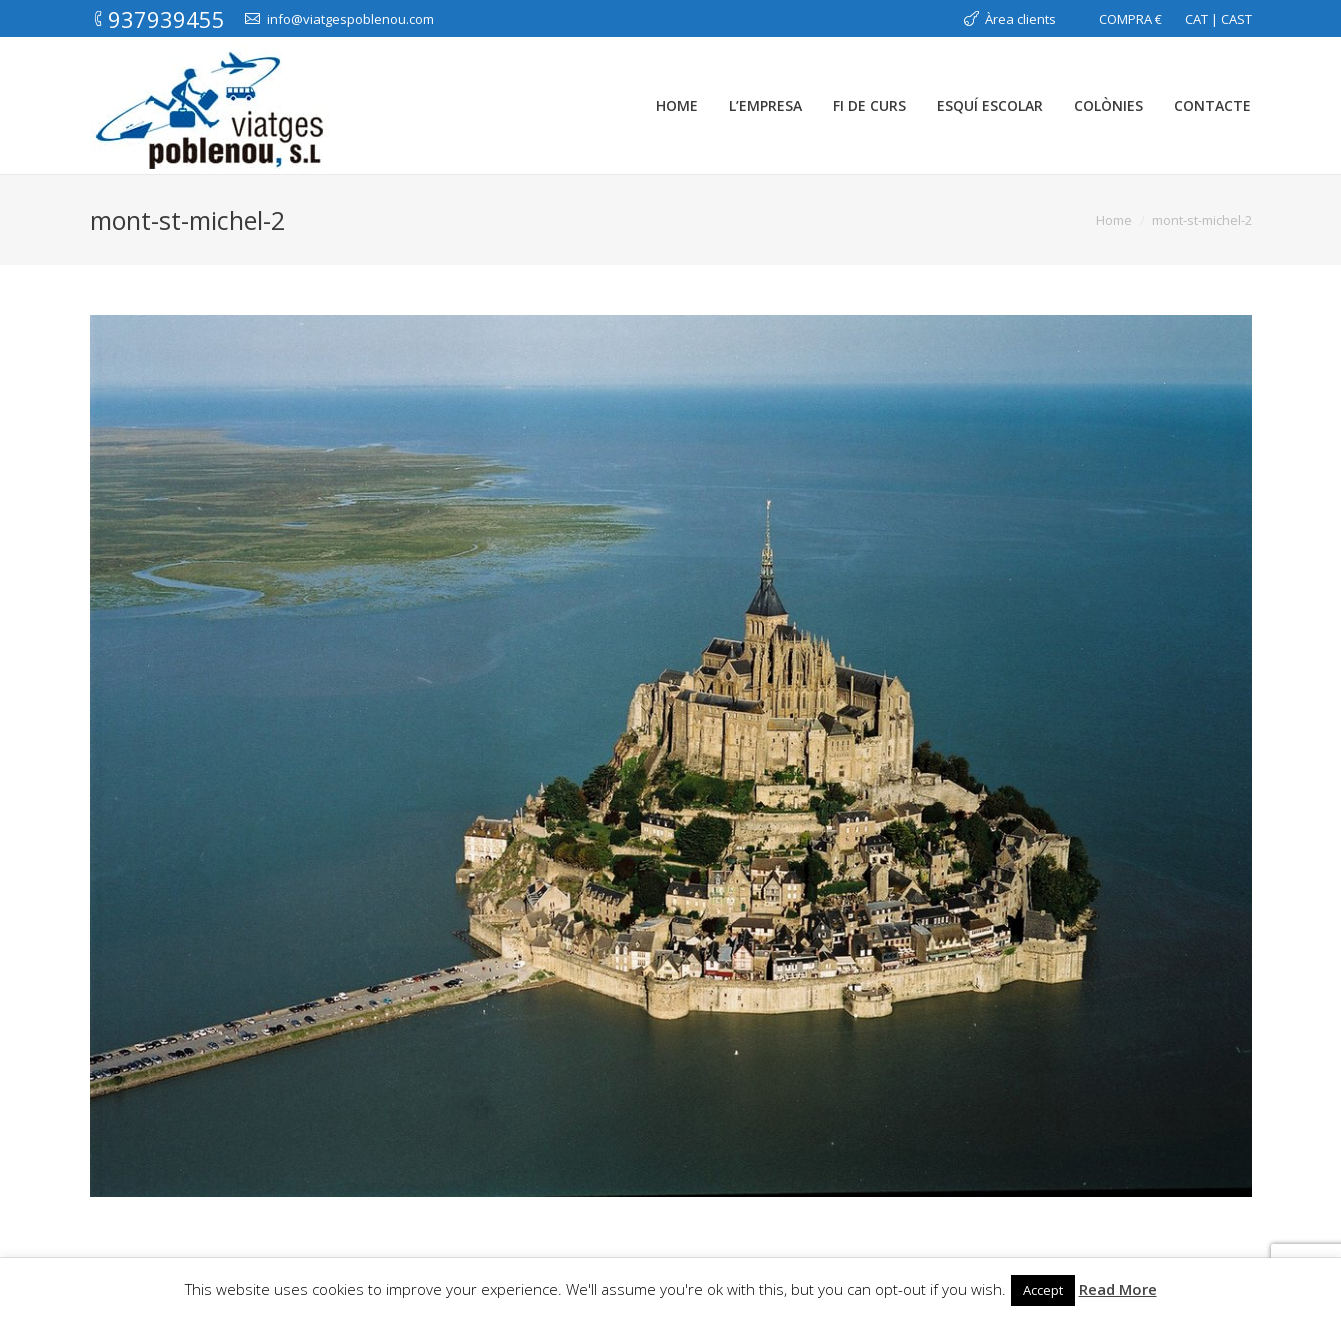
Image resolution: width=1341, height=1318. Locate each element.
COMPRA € (1130, 19)
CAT (1196, 19)
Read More (1118, 1289)
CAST (1236, 19)
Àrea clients (1020, 19)
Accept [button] (1043, 1290)
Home (1114, 220)
